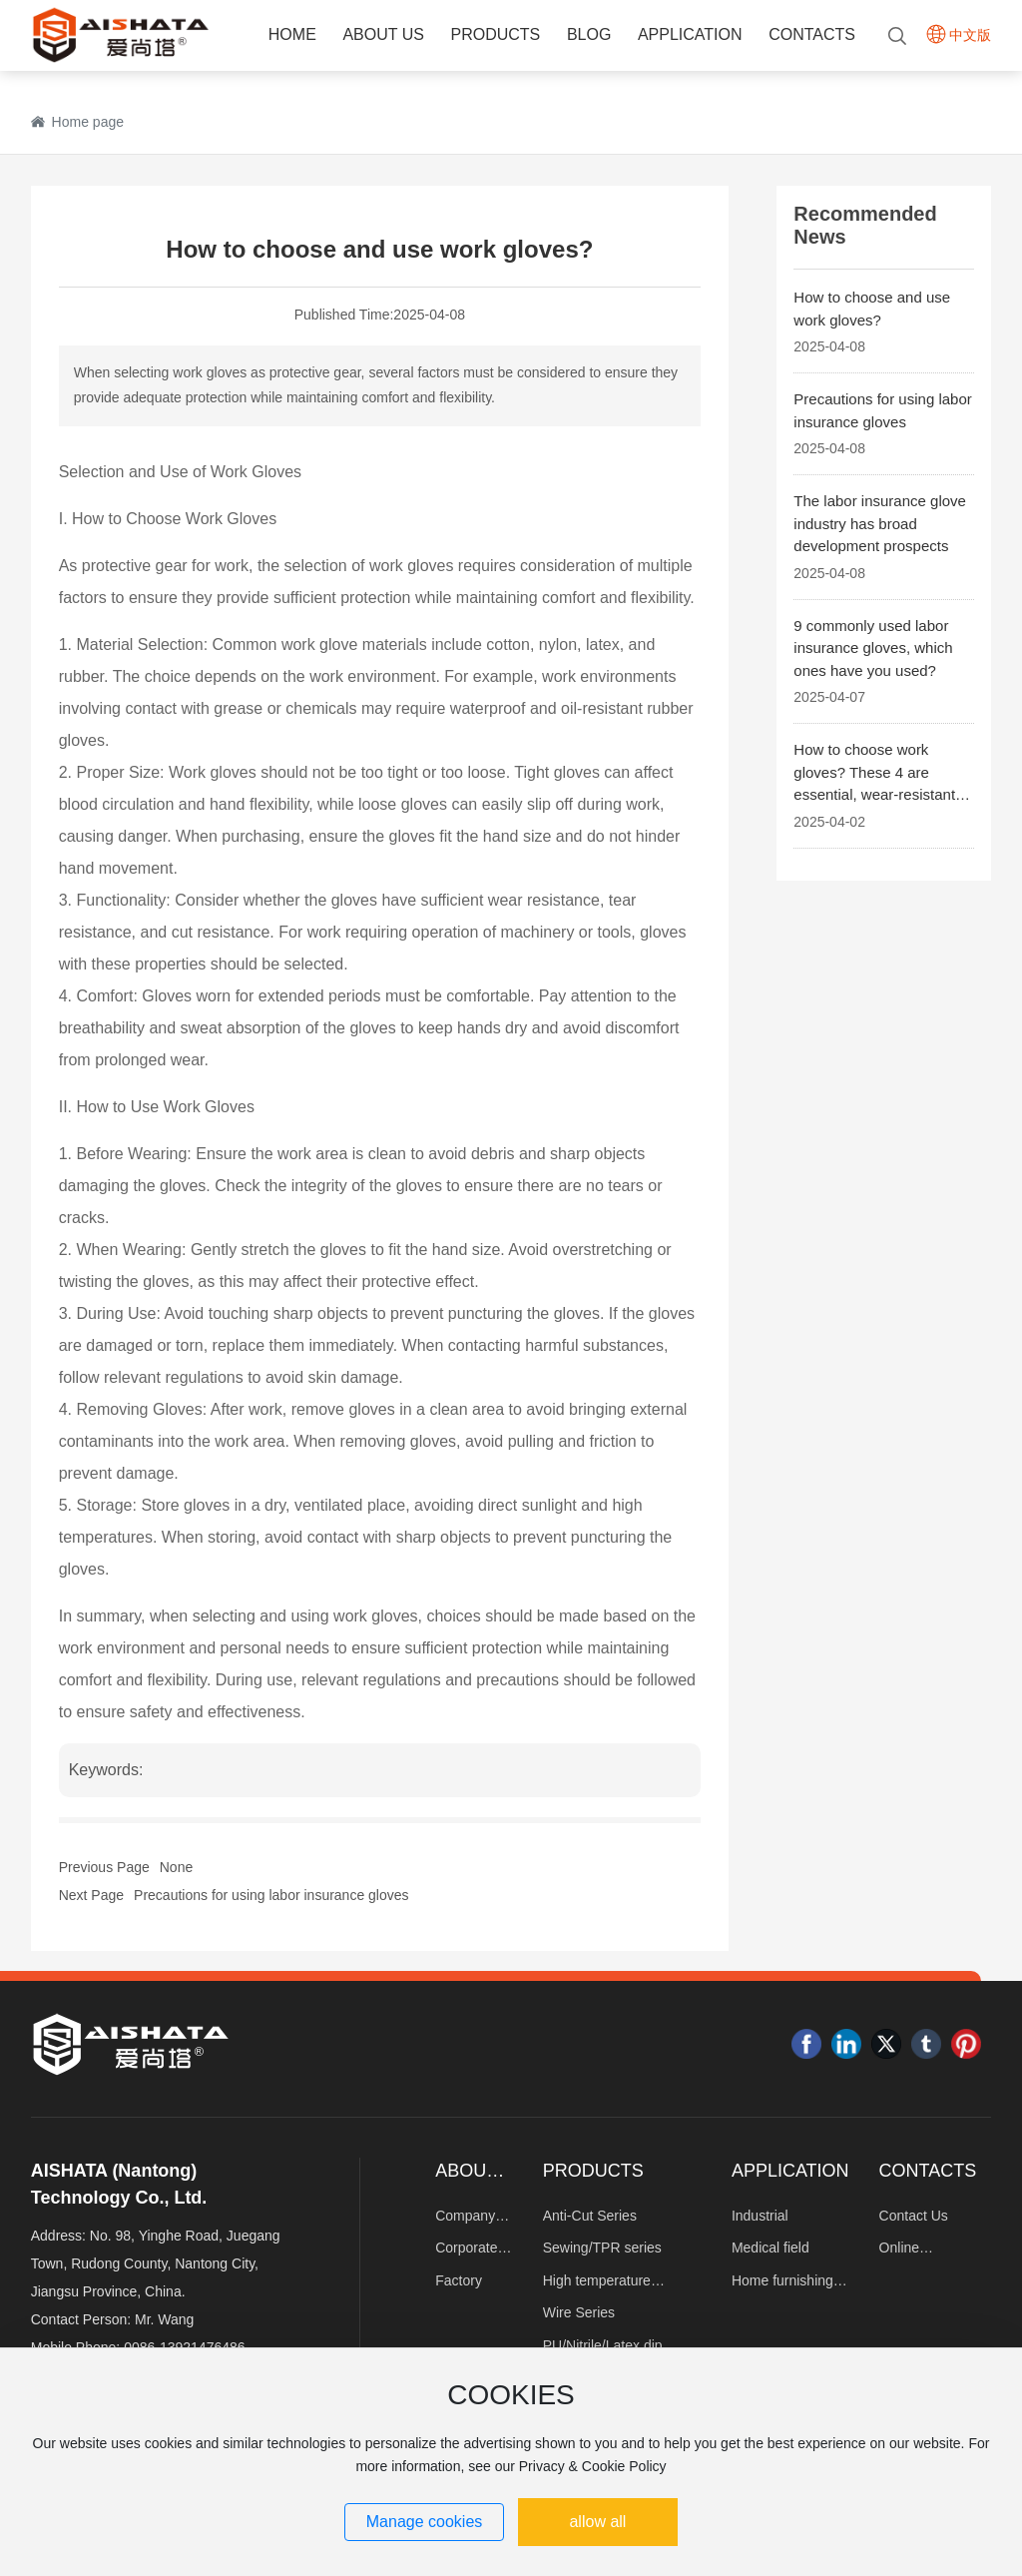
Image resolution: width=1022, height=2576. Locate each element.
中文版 (970, 35)
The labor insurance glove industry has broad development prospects (879, 523)
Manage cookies (424, 2521)
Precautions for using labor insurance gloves (271, 1895)
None (176, 1867)
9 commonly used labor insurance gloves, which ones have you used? (872, 648)
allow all (597, 2521)
